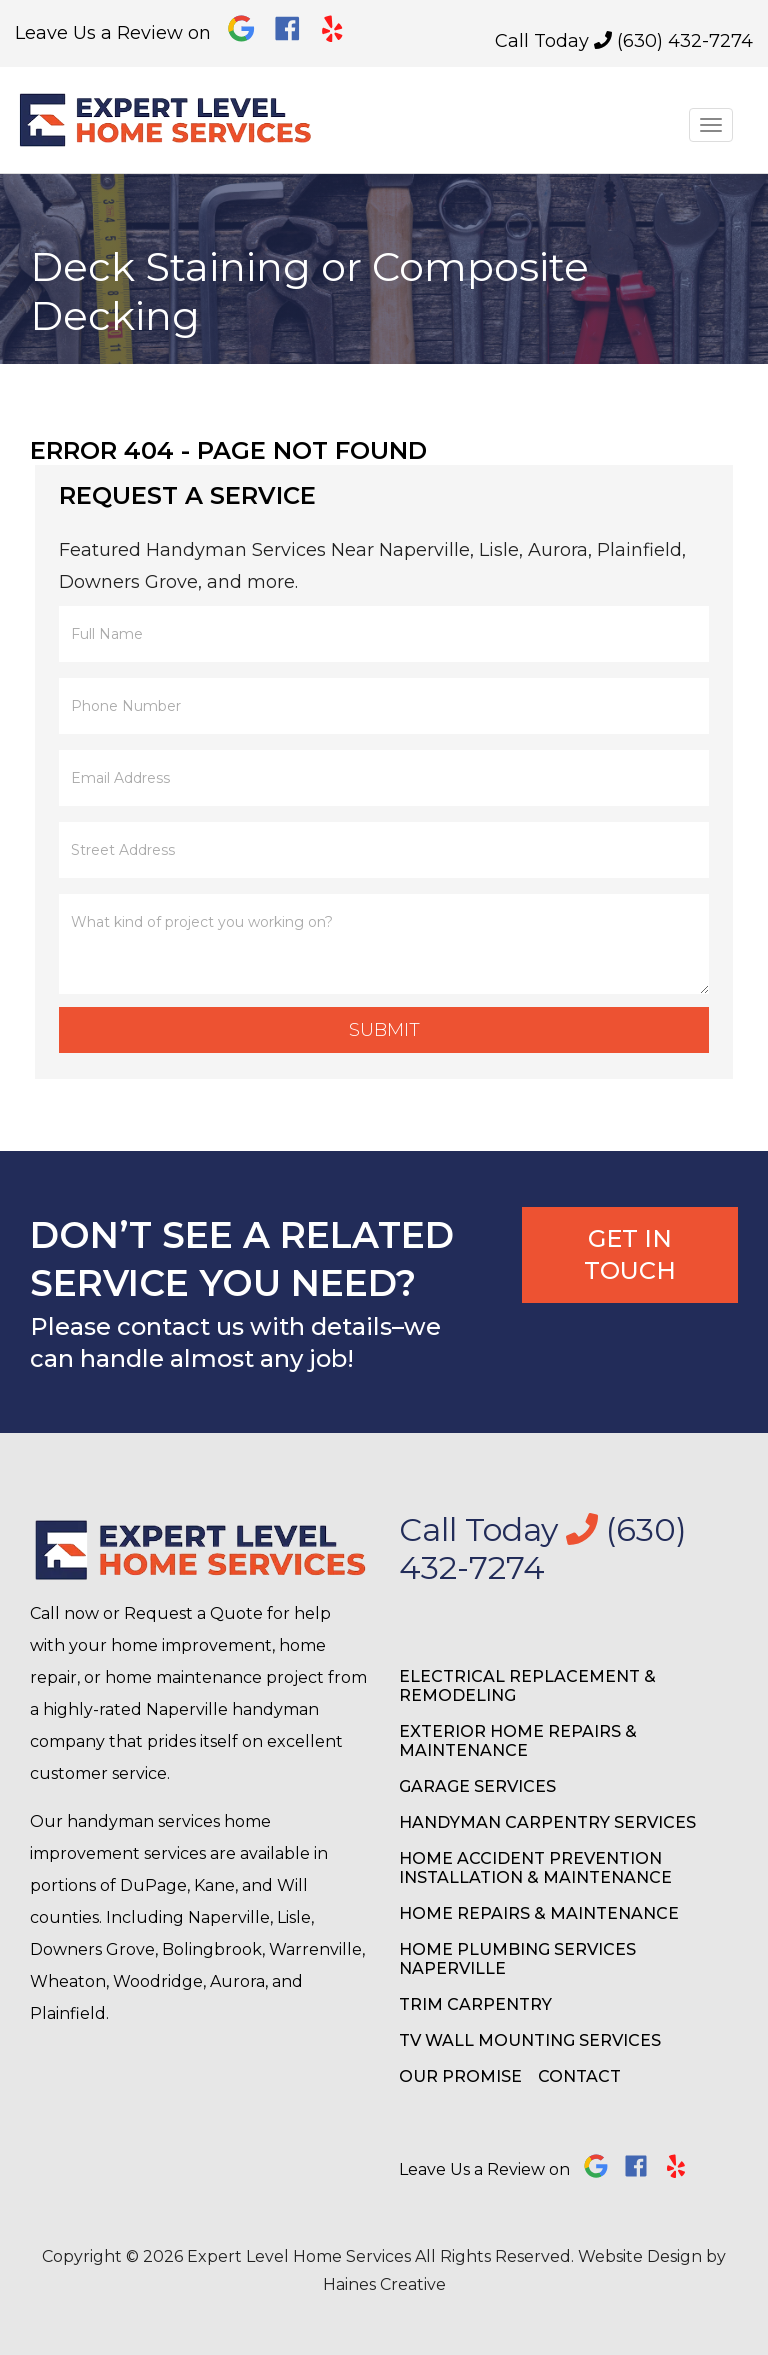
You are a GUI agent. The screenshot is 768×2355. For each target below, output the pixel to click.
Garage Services (477, 1786)
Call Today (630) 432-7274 (624, 41)
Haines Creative (384, 2284)
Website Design (640, 2256)
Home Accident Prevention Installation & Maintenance (535, 1868)
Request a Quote (193, 1613)
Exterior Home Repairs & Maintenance (518, 1741)
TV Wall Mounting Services (530, 2040)
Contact (579, 2076)
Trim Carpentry (475, 2004)
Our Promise (460, 2076)
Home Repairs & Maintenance (539, 1913)
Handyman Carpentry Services (547, 1822)
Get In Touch (630, 1254)
